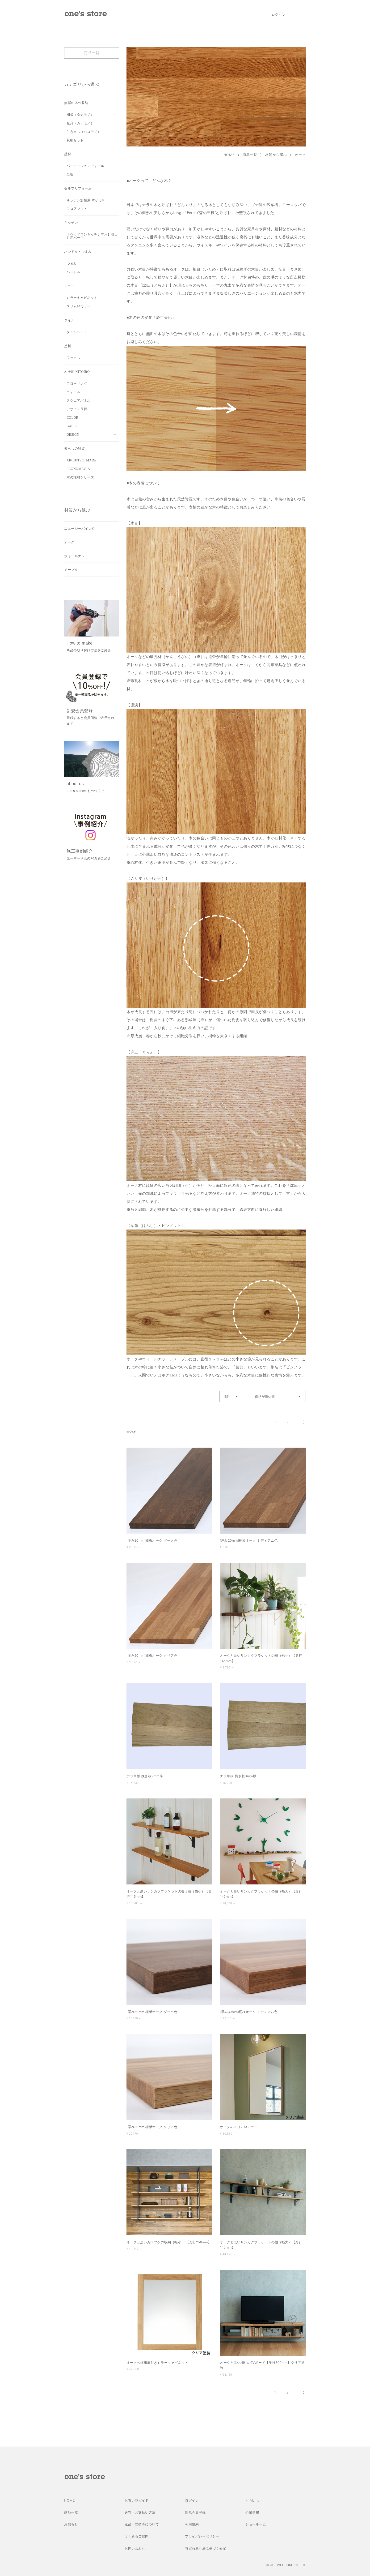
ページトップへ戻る (297, 2438)
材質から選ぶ (276, 155)
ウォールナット (76, 556)
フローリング (77, 383)
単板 (70, 174)
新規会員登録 (195, 2512)
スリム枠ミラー (79, 306)
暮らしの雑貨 (74, 448)
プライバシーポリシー (202, 2536)
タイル (69, 320)
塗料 (67, 346)
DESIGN (73, 434)
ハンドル (73, 272)
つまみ (72, 263)
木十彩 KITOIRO (77, 372)
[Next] (303, 1422)
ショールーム (255, 2524)
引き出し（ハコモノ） (84, 131)
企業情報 (252, 2512)
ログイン (279, 15)
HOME (229, 155)
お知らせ (71, 2524)
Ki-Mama (252, 2500)
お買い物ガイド (137, 2500)
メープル (71, 570)
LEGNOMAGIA (78, 469)
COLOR (72, 417)
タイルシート (77, 332)
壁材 (67, 154)
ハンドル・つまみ (78, 252)
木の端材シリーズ (80, 477)
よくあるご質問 (137, 2536)
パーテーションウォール (85, 166)
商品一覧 (250, 155)
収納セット (75, 140)
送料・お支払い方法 (140, 2512)
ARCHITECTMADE (81, 460)
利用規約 (192, 2524)
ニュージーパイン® (79, 528)
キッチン (71, 222)
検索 (293, 15)
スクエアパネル (79, 400)
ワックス (73, 358)
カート (303, 15)
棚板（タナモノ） (80, 114)
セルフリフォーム (78, 188)
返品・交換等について (142, 2524)
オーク (300, 155)
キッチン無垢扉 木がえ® (85, 200)
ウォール (73, 392)
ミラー (69, 286)
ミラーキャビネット (82, 298)
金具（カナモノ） (80, 123)
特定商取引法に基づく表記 (205, 2548)
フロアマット (77, 209)
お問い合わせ (135, 2548)
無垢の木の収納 (76, 103)
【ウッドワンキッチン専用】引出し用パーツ (92, 236)
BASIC (72, 426)
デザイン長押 (77, 409)
